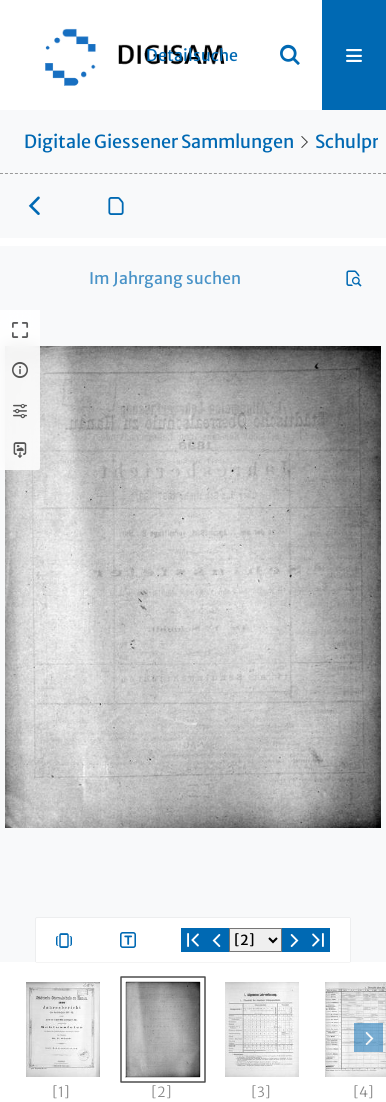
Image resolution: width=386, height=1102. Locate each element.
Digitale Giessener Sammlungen (159, 141)
